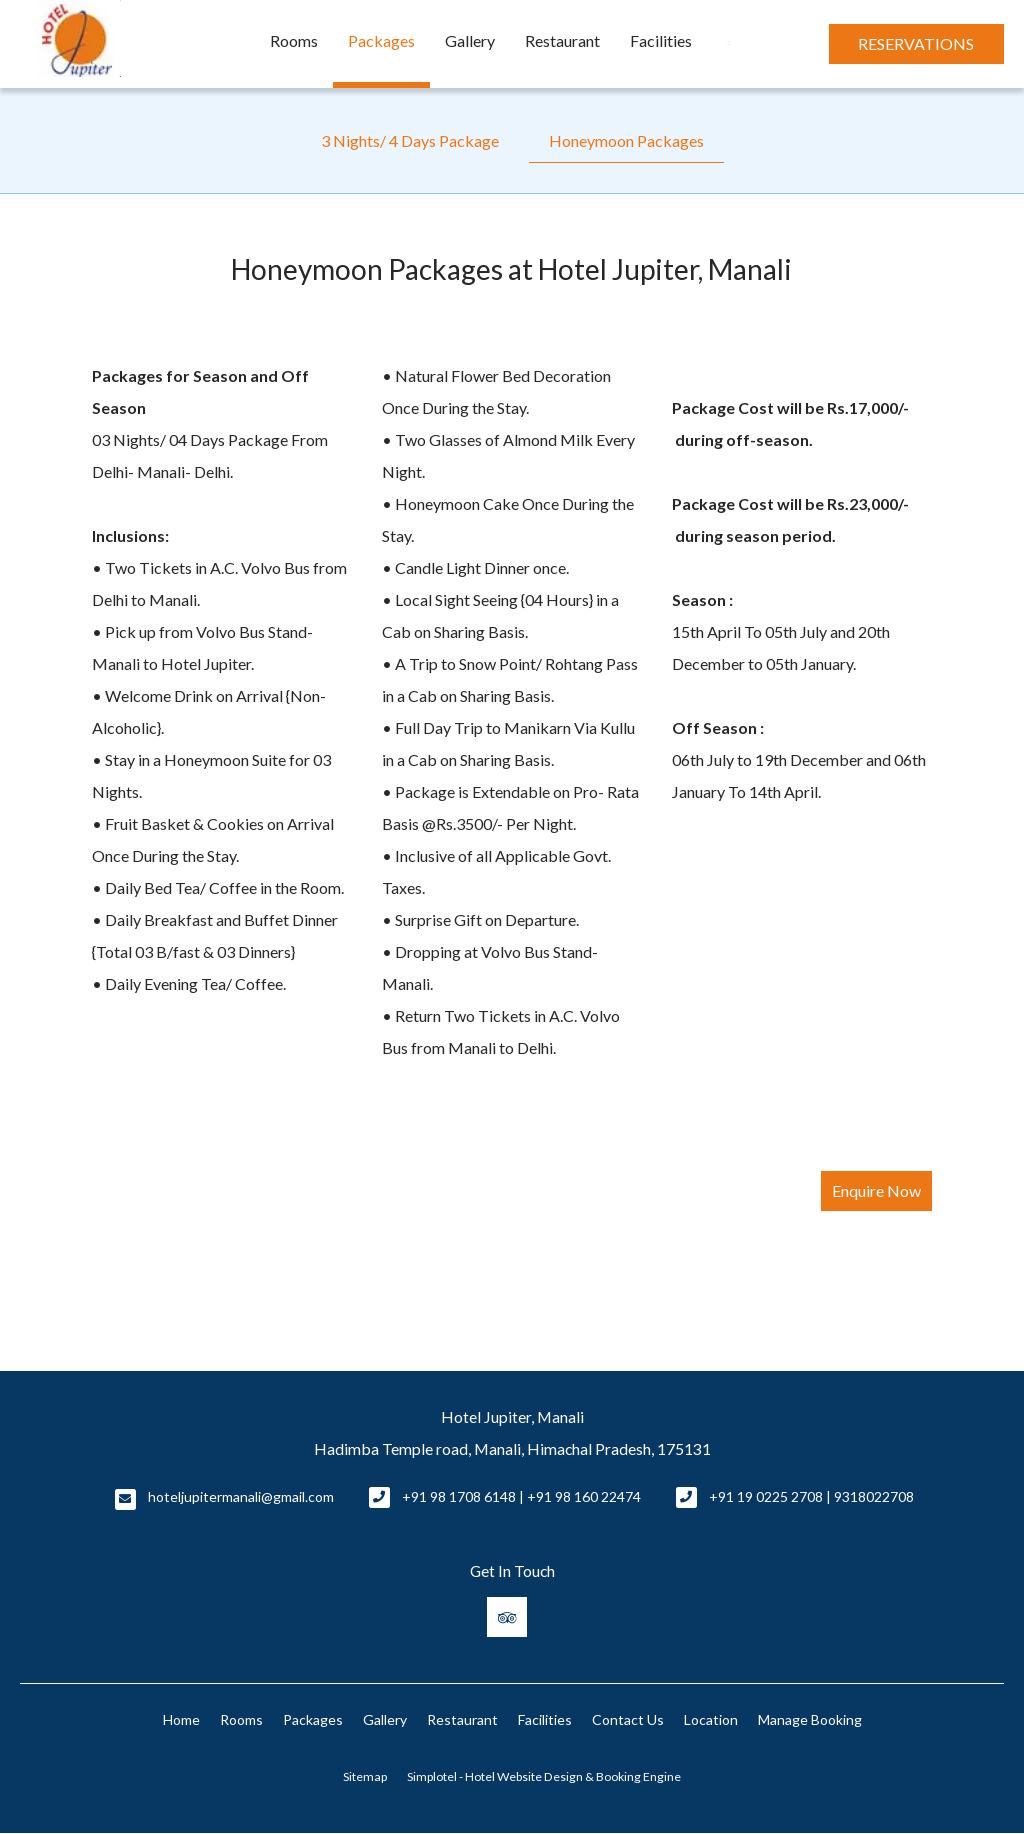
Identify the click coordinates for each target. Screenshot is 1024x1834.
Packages (381, 40)
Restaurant (562, 40)
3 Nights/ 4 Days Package (410, 140)
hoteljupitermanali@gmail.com (241, 1496)
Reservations (916, 43)
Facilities (661, 40)
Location (711, 1719)
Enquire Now (876, 1190)
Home (181, 1719)
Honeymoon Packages (626, 140)
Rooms (294, 40)
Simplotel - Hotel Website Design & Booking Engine (544, 1776)
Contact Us (628, 1719)
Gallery (470, 40)
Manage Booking (810, 1719)
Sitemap (365, 1776)
